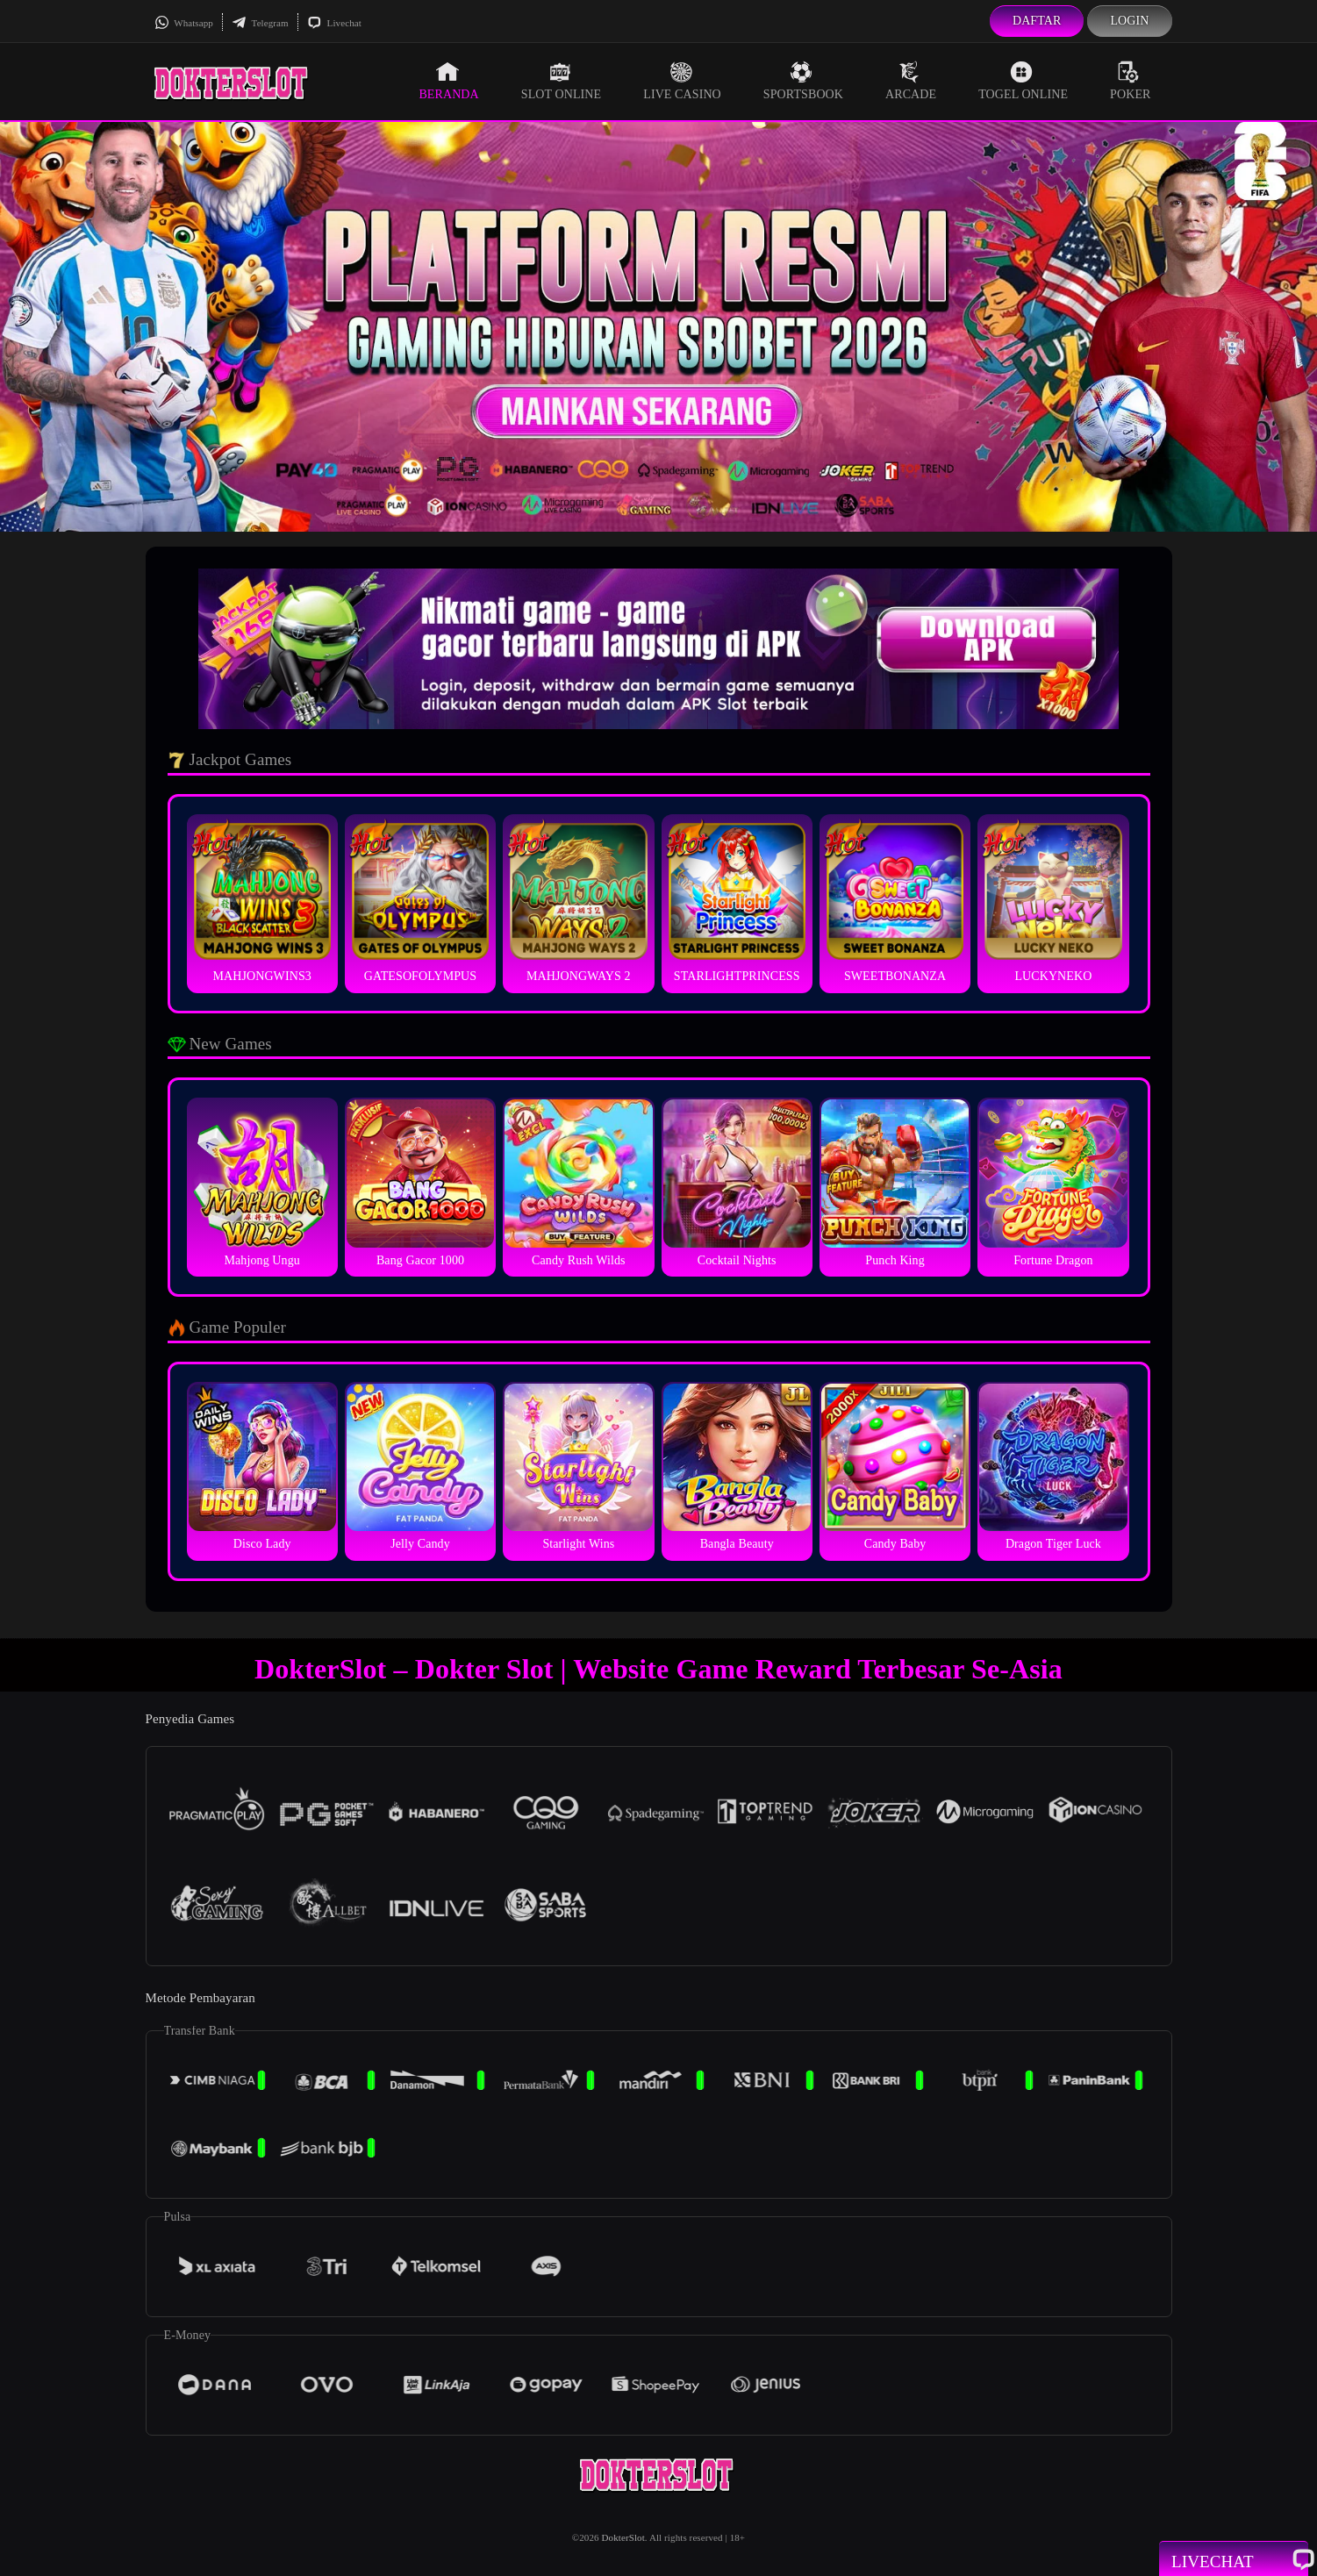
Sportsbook (803, 81)
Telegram (260, 23)
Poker (1130, 81)
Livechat (334, 23)
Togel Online (1023, 81)
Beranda (448, 81)
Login (1129, 20)
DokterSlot (623, 2537)
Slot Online (561, 81)
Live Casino (682, 81)
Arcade (910, 81)
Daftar (1037, 20)
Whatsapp (183, 23)
